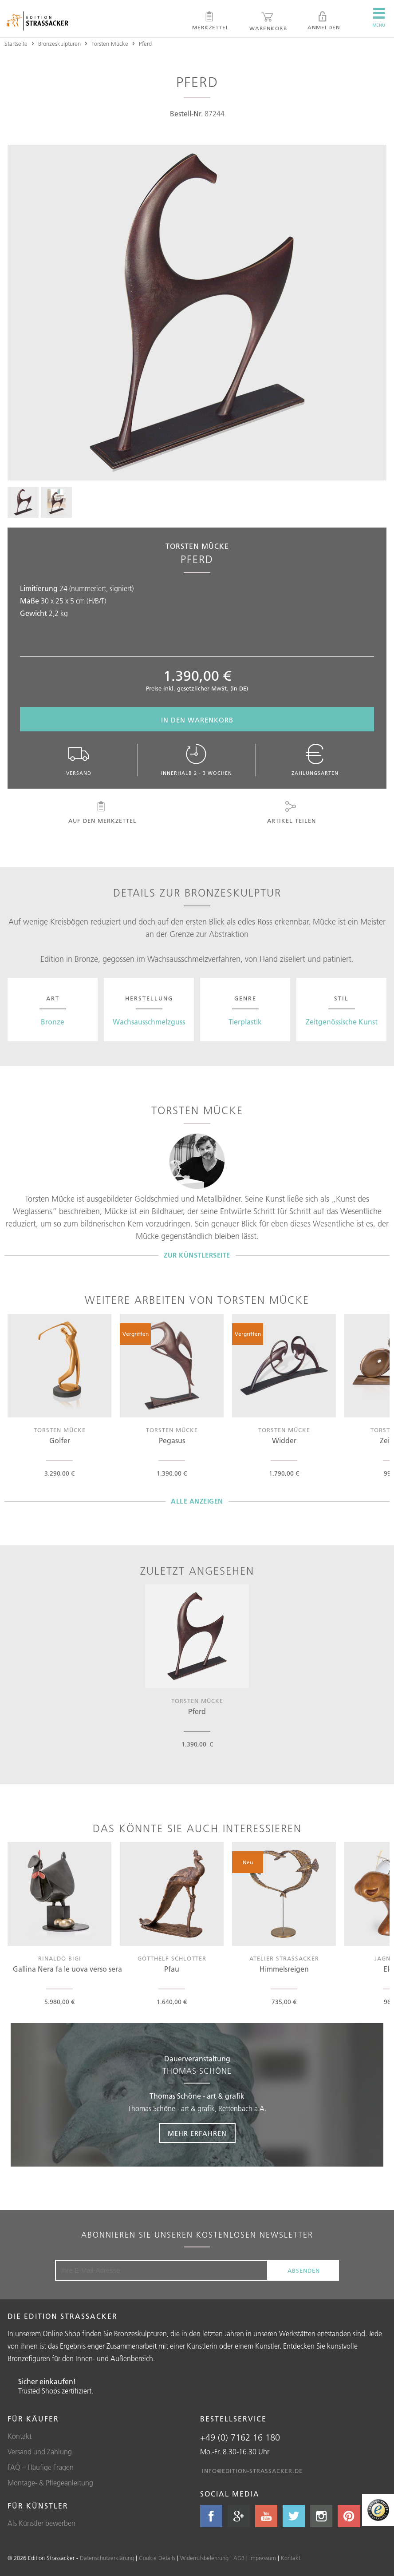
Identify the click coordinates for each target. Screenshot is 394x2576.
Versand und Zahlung (40, 2451)
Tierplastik (245, 1021)
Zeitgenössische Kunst (342, 1021)
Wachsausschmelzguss (149, 1021)
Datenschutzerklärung (107, 2557)
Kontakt (20, 2436)
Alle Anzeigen (197, 1501)
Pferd (145, 43)
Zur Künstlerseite (197, 1255)
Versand (78, 760)
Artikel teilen (291, 812)
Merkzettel (210, 21)
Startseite (16, 43)
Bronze (52, 1021)
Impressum (262, 2557)
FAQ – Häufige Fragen (41, 2467)
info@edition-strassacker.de (252, 2470)
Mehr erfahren (197, 2133)
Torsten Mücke (109, 43)
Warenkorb (268, 21)
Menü (378, 18)
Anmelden (323, 21)
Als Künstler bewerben (41, 2523)
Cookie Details (157, 2557)
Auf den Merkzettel (101, 812)
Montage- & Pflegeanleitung (50, 2482)
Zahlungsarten (315, 760)
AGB (238, 2557)
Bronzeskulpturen (59, 43)
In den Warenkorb (197, 720)
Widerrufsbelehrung (204, 2557)
